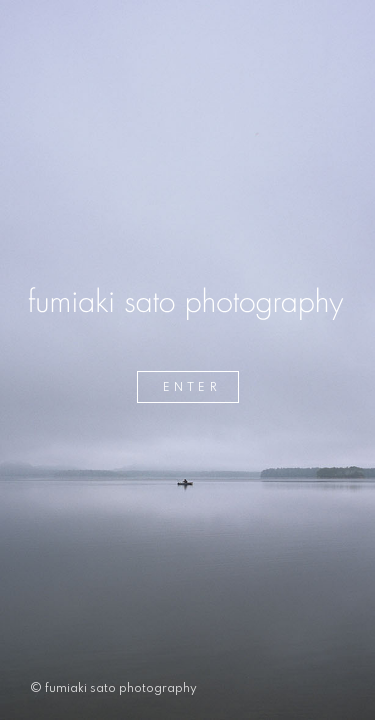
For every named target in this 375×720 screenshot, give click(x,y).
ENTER (192, 388)
